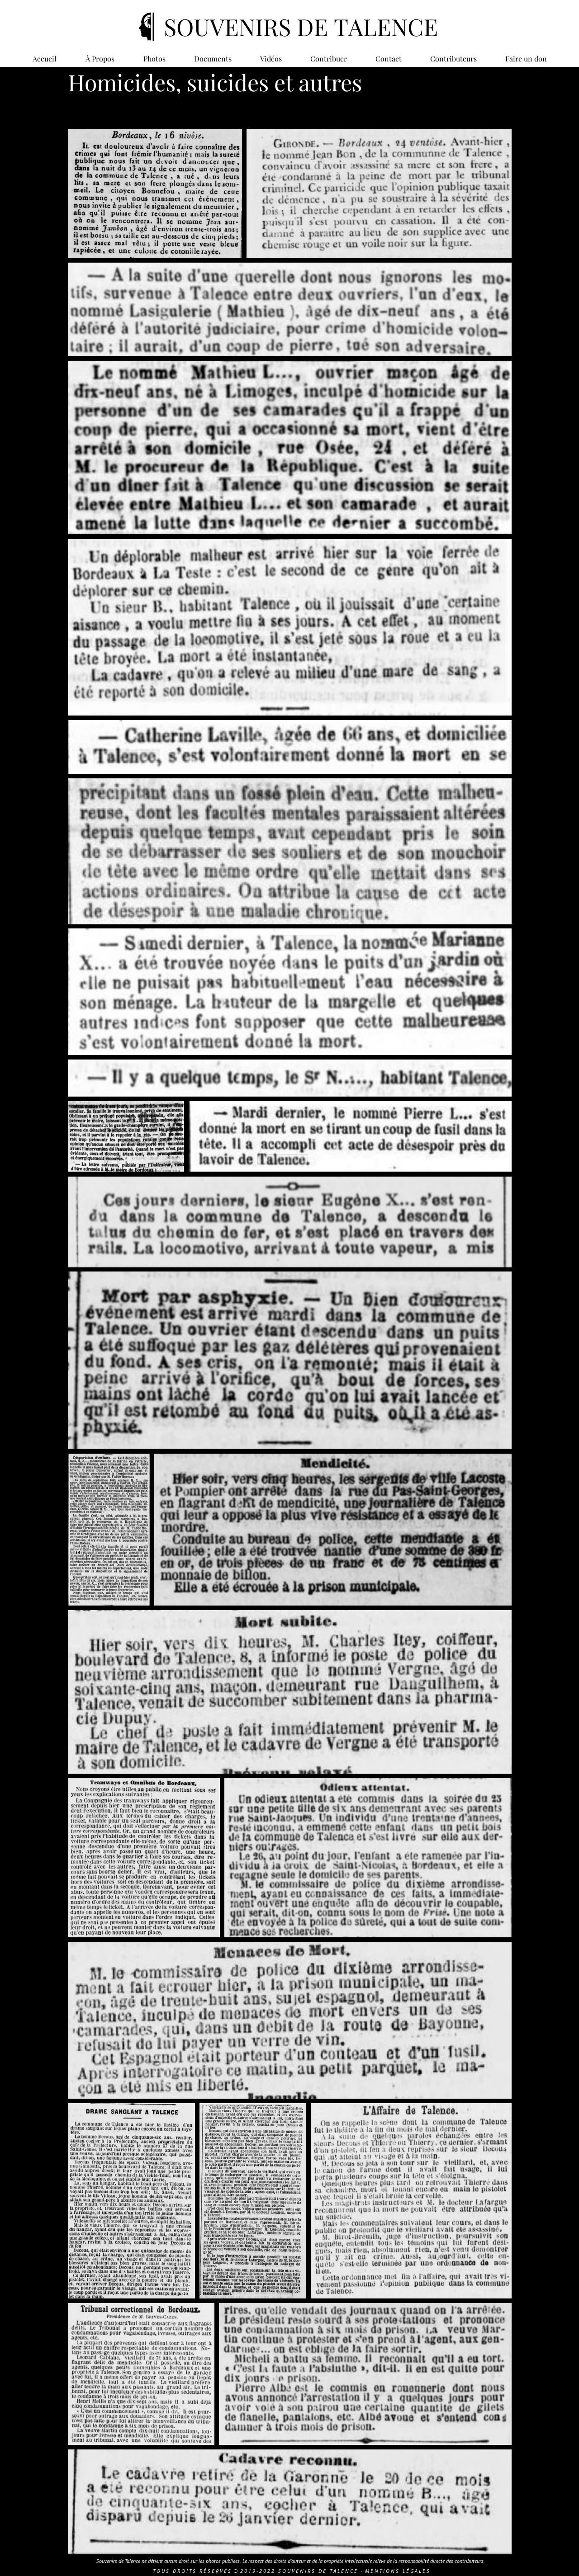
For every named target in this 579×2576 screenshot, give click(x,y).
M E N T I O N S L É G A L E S (397, 2570)
